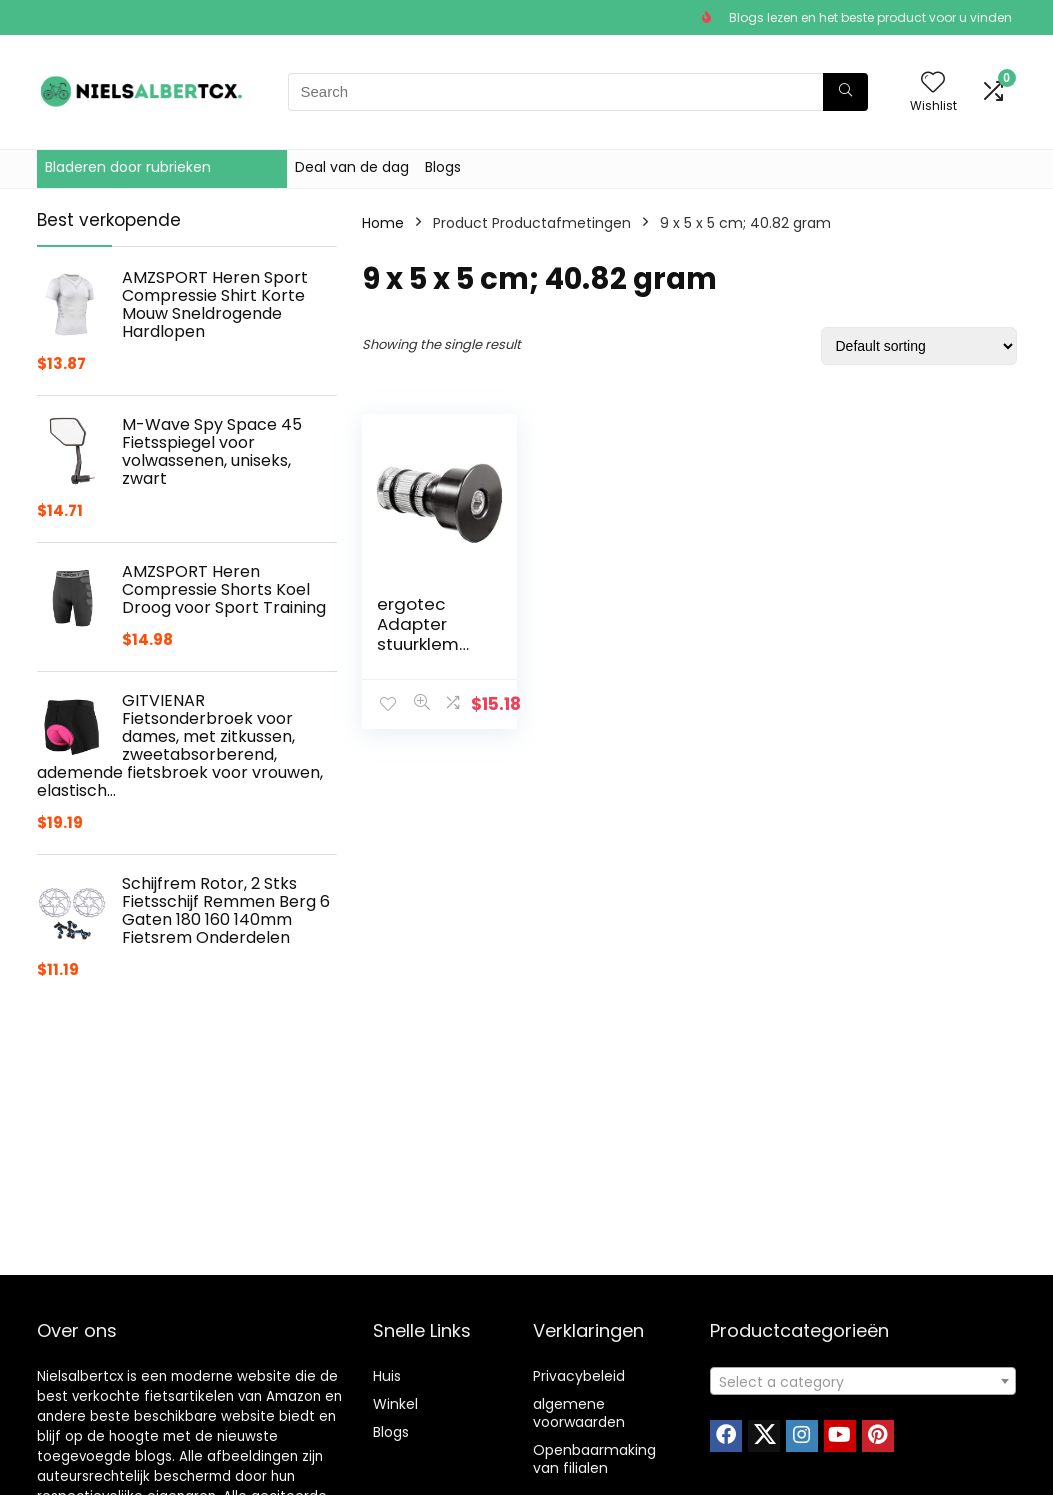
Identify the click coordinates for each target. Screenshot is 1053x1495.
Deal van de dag (352, 167)
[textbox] (863, 1382)
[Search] (845, 92)
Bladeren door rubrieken (128, 167)
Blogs (443, 167)
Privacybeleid (579, 1376)
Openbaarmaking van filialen (594, 1459)
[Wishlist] (933, 83)
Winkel (395, 1404)
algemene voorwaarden (579, 1413)
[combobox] (863, 1381)
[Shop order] (919, 346)
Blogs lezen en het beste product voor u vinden (870, 17)
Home (383, 223)
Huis (387, 1376)
